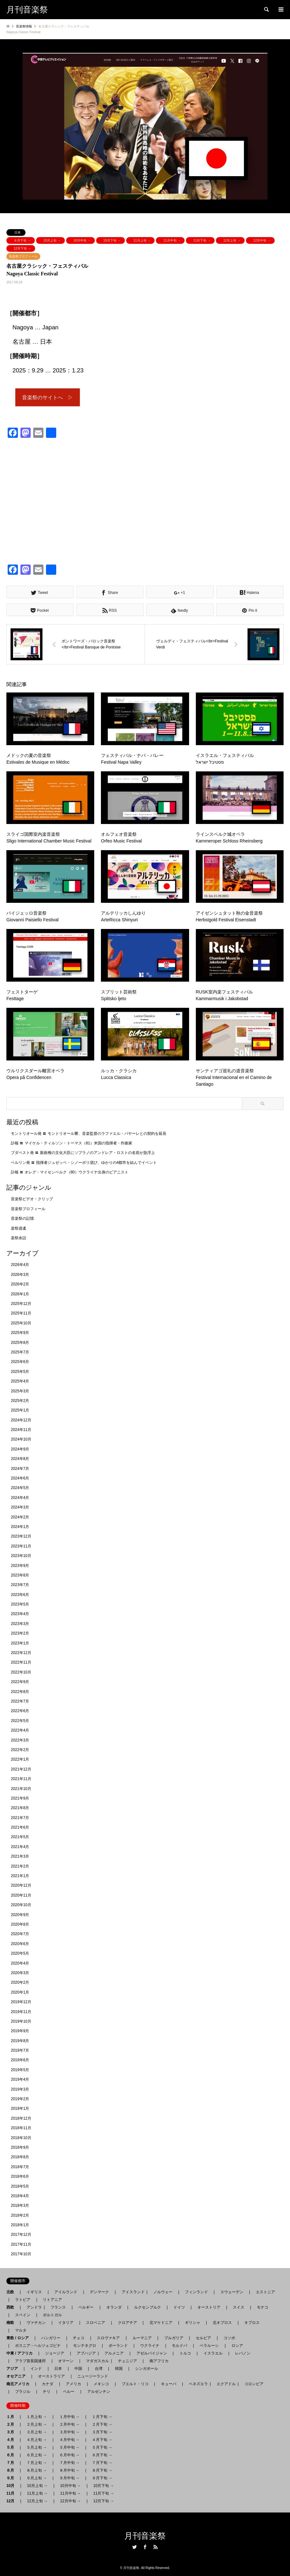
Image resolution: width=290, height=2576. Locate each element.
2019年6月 (20, 2060)
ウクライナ (149, 2345)
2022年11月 (21, 1662)
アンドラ (32, 2307)
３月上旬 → (36, 2432)
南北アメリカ (19, 2384)
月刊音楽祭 (145, 2536)
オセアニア (17, 2376)
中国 (78, 2368)
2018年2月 (20, 2215)
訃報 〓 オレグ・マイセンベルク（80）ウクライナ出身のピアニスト (69, 1172)
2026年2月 (20, 1284)
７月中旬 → (69, 2462)
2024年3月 (20, 1507)
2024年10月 (21, 1439)
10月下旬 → (112, 240)
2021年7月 (20, 1818)
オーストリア (209, 2307)
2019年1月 (20, 2109)
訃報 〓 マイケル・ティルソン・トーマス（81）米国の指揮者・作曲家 (71, 1143)
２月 (12, 2424)
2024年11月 (21, 1430)
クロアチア (127, 2322)
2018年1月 (20, 2225)
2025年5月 (20, 1371)
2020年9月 (20, 1915)
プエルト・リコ (135, 2384)
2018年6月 (20, 2177)
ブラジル (22, 2391)
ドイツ (179, 2307)
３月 (12, 2432)
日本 (17, 232)
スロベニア (95, 2322)
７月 (12, 2462)
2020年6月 (20, 1944)
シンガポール (146, 2368)
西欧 (12, 2307)
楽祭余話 (18, 1238)
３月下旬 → (102, 2432)
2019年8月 (20, 2041)
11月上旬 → (142, 240)
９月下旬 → (22, 240)
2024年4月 (20, 1497)
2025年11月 (21, 1313)
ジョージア (54, 2353)
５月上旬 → (36, 2447)
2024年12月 (21, 1420)
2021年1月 (20, 1876)
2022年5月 (20, 1721)
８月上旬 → (36, 2470)
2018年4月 (20, 2196)
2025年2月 (20, 1400)
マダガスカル (95, 2361)
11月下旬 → (202, 240)
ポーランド (118, 2345)
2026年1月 (20, 1294)
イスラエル (213, 2353)
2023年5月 (20, 1604)
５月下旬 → (102, 2447)
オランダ (114, 2307)
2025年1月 (20, 1410)
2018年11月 (21, 2128)
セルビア (203, 2338)
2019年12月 (21, 2002)
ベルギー (85, 2307)
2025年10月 (21, 1323)
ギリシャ (192, 2322)
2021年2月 (20, 1866)
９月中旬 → (69, 2478)
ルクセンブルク (147, 2307)
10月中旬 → (82, 240)
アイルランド (65, 2292)
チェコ (78, 2338)
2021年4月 (20, 1847)
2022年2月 (20, 1750)
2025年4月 (20, 1381)
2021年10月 (21, 1788)
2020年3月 (20, 1973)
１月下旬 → (102, 2417)
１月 (12, 2417)
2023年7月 (20, 1585)
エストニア (265, 2292)
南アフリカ (159, 2361)
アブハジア (84, 2353)
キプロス (251, 2322)
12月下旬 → (22, 248)
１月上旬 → (36, 2417)
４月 (12, 2439)
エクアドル (224, 2384)
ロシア (237, 2345)
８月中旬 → (69, 2470)
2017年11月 (21, 2244)
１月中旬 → (69, 2417)
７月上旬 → (36, 2462)
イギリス (34, 2292)
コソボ (229, 2338)
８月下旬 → (102, 2470)
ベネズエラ (196, 2384)
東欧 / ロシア (19, 2338)
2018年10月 (21, 2138)
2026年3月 (20, 1274)
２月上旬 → (36, 2424)
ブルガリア (173, 2338)
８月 (12, 2470)
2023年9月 (20, 1565)
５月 (12, 2447)
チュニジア (127, 2361)
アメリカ (73, 2384)
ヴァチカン (36, 2322)
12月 (12, 2501)
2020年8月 (20, 1924)
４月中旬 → (69, 2439)
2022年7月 (20, 1701)
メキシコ (101, 2384)
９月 (12, 2478)
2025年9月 (20, 1333)
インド (36, 2368)
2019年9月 (20, 2031)
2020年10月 (21, 1905)
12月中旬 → (262, 240)
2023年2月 (20, 1633)
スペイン (22, 2315)
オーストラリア (51, 2376)
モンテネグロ (84, 2345)
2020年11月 (21, 1895)
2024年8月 (20, 1459)
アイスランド (131, 2292)
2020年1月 (20, 1992)
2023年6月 (20, 1594)
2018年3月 (20, 2206)
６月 (12, 2455)
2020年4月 (20, 1963)
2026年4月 (20, 1265)
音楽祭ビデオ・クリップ (32, 1199)
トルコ (185, 2353)
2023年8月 (20, 1575)
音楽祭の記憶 (22, 1219)
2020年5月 (20, 1953)
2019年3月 (20, 2089)
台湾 (98, 2368)
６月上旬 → (36, 2455)
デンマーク (99, 2292)
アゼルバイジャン (152, 2353)
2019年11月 (21, 2012)
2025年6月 (20, 1362)
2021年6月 (20, 1827)
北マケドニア (161, 2322)
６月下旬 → (102, 2455)
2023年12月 (21, 1536)
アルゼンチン (96, 2391)
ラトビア (22, 2299)
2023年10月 (21, 1556)
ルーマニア (142, 2338)
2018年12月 (21, 2118)
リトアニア (52, 2299)
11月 (12, 2493)
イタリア (65, 2322)
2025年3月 (20, 1391)
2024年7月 (20, 1468)
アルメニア (114, 2353)
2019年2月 (20, 2099)
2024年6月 (20, 1478)
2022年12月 (21, 1653)
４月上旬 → (36, 2439)
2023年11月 (21, 1546)
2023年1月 (20, 1643)
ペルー (68, 2391)
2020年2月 (20, 1983)
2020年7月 (20, 1934)
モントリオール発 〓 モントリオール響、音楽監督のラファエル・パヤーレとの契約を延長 (88, 1133)
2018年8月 (20, 2157)
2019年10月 (21, 2021)
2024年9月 (20, 1449)
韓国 (118, 2368)
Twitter (134, 2547)
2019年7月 (20, 2050)
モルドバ (179, 2345)
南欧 (12, 2322)
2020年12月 (21, 1885)
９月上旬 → (36, 2478)
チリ (46, 2391)
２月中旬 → (69, 2424)
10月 (12, 2485)
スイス (238, 2307)
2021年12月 (21, 1769)
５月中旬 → (69, 2447)
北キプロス (222, 2322)
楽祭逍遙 (18, 1228)
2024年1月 (20, 1526)
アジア (14, 2368)
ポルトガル (52, 2315)
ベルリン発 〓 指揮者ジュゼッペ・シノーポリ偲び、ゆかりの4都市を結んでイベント (84, 1162)
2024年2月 (20, 1517)
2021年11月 (21, 1779)
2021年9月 (20, 1798)
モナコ (262, 2307)
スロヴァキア (108, 2338)
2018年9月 (20, 2147)
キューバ (168, 2384)
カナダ (47, 2384)
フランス (58, 2307)
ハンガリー (50, 2338)
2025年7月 (20, 1352)
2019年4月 (20, 2080)
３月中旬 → (69, 2432)
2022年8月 (20, 1691)
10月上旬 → (52, 240)
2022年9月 (20, 1682)
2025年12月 (21, 1304)
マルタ (20, 2330)
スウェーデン (232, 2292)
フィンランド (196, 2292)
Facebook (145, 2547)
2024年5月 (20, 1488)
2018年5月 (20, 2186)
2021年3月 (20, 1856)
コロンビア (253, 2384)
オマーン (65, 2361)
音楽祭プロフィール (23, 256)
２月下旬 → (102, 2424)
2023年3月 (20, 1623)
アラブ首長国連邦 (30, 2361)
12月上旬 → (232, 240)
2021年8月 (20, 1808)
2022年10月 (21, 1672)
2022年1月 (20, 1759)
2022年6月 (20, 1711)
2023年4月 (20, 1614)
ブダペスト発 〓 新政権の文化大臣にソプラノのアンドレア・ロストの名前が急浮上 (83, 1153)
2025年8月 (20, 1342)
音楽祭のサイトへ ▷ (47, 397)
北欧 (12, 2292)
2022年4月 (20, 1730)
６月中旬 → (69, 2455)
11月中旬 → (172, 240)
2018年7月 (20, 2167)
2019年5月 (20, 2070)
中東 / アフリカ (21, 2353)
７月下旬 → (102, 2462)
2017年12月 (21, 2235)
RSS (155, 2547)
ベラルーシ (209, 2345)
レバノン (242, 2353)
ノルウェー (162, 2292)
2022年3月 (20, 1740)
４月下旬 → (102, 2439)
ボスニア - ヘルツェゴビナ (38, 2345)
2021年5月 (20, 1837)
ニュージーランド (92, 2376)
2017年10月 (21, 2254)
